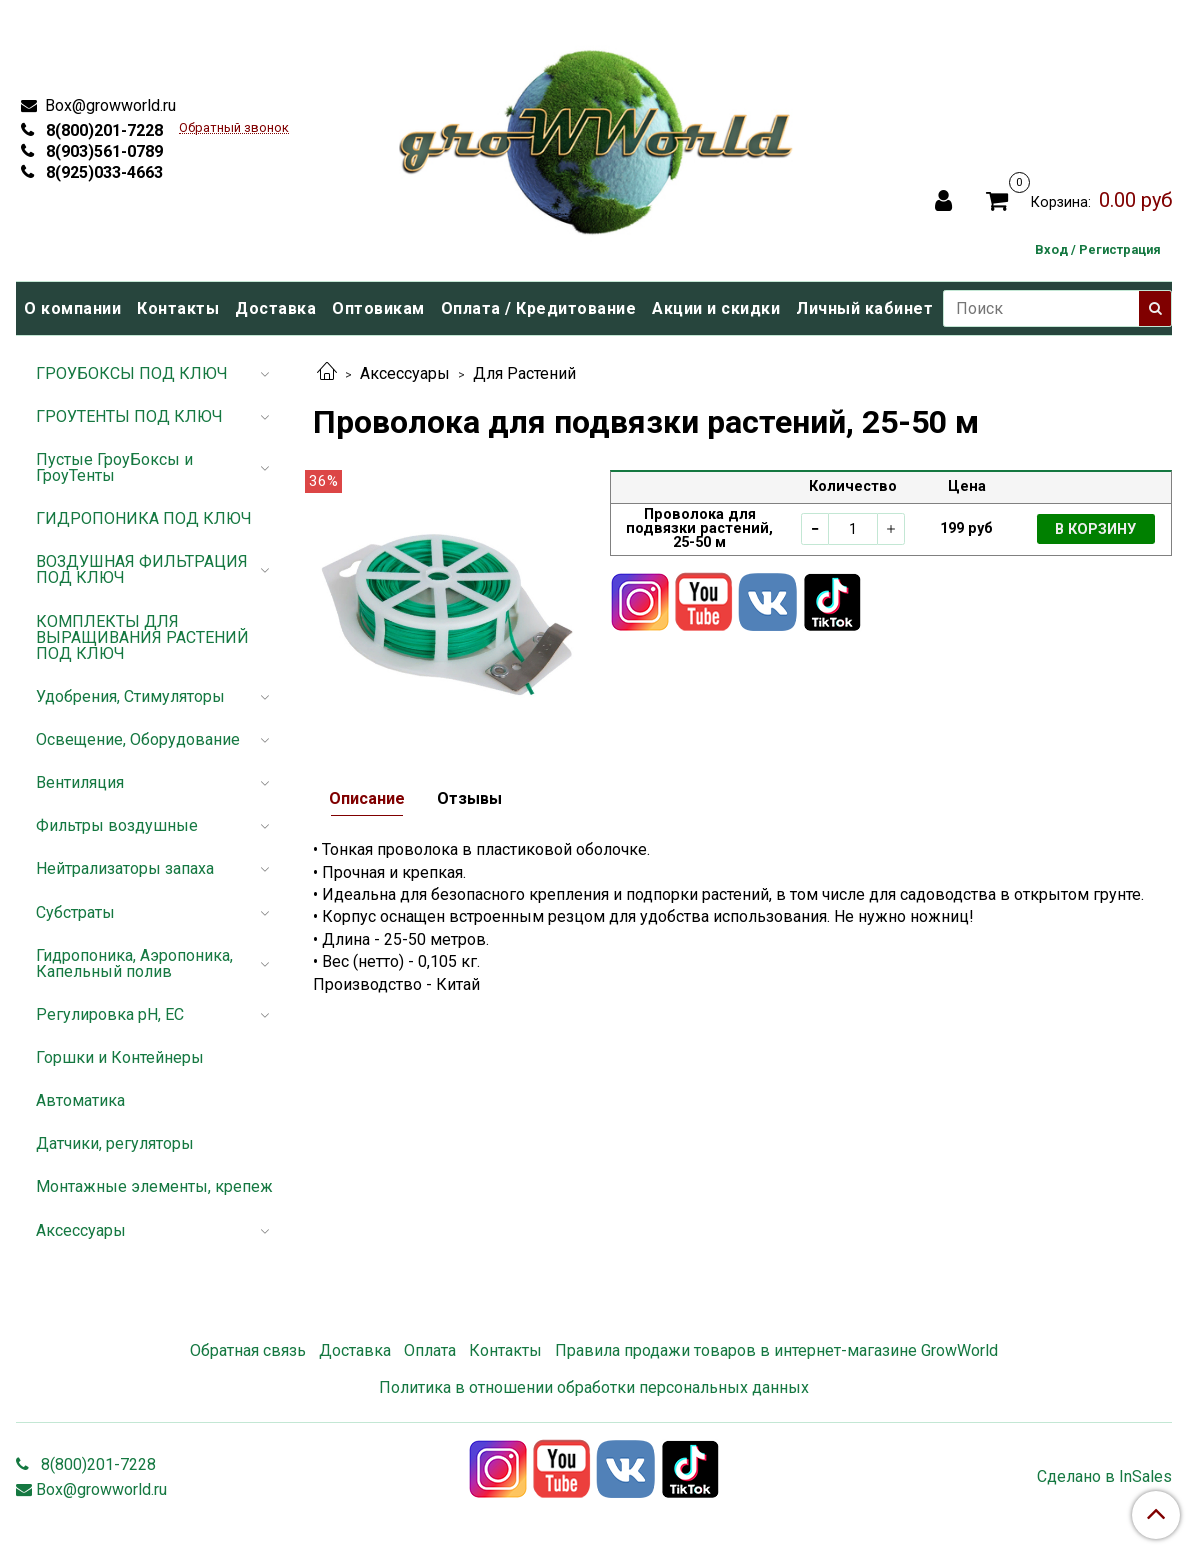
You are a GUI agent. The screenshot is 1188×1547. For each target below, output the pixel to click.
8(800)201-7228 (102, 130)
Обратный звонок (234, 128)
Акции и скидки (716, 308)
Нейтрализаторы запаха (125, 868)
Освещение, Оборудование (138, 739)
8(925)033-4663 (102, 172)
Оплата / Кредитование (539, 308)
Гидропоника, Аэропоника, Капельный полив (134, 963)
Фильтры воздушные (117, 825)
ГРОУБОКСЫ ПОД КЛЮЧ (132, 373)
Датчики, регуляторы (115, 1143)
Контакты (178, 308)
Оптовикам (378, 308)
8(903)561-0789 (102, 151)
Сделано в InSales (1104, 1477)
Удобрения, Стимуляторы (130, 696)
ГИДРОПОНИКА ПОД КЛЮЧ (144, 518)
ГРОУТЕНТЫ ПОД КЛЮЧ (129, 416)
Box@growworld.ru (108, 105)
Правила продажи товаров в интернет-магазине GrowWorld (776, 1350)
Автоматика (80, 1100)
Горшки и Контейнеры (120, 1057)
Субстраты (75, 912)
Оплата (430, 1350)
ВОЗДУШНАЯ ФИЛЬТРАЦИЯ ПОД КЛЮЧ (142, 569)
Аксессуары (405, 373)
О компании (72, 308)
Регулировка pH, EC (110, 1014)
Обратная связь (248, 1350)
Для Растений (524, 373)
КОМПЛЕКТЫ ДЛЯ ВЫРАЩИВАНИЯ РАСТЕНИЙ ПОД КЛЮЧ (142, 637)
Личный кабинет (864, 308)
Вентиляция (80, 782)
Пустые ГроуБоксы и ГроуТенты (114, 467)
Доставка (275, 308)
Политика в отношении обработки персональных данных (594, 1387)
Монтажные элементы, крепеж (154, 1186)
